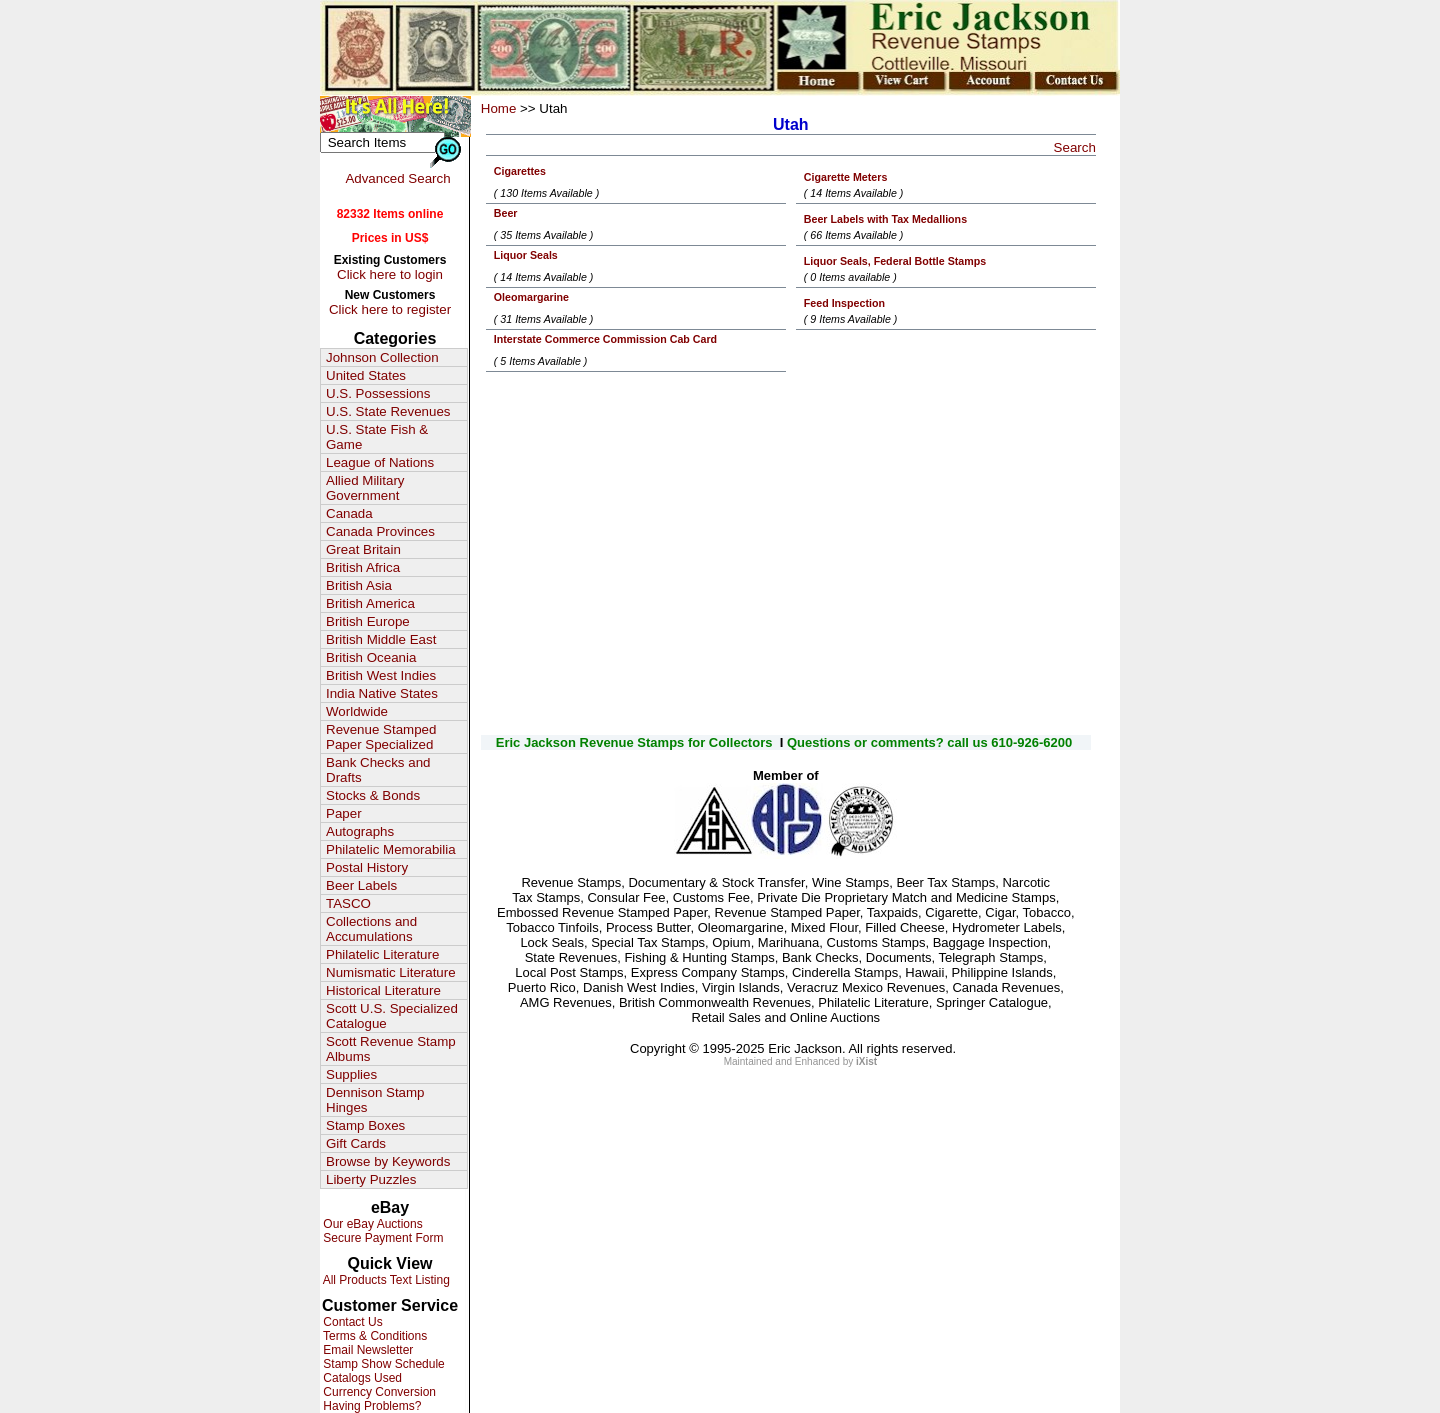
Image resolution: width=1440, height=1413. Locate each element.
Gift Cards (356, 1143)
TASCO (348, 903)
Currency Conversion (378, 1392)
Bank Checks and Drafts (378, 770)
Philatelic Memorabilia (391, 849)
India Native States (382, 693)
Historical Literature (383, 990)
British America (370, 603)
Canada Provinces (380, 531)
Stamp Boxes (365, 1125)
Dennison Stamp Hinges (375, 1100)
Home (499, 108)
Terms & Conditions (373, 1336)
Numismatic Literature (391, 972)
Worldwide (357, 711)
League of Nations (380, 462)
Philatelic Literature (382, 954)
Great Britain (363, 549)
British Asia (359, 585)
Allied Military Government (365, 488)
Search (1075, 147)
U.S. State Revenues (388, 411)
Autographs (360, 831)
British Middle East (381, 639)
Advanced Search (397, 178)
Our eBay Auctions (371, 1224)
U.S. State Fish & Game (377, 437)
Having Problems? (370, 1406)
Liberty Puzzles (371, 1179)
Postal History (367, 867)
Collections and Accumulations (371, 929)
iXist (866, 1061)
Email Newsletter (366, 1350)
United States (366, 375)
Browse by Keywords (388, 1161)
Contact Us (351, 1322)
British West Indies (381, 675)
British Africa (363, 567)
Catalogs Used (361, 1378)
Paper (344, 813)
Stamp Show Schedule (382, 1364)
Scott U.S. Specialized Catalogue (392, 1016)
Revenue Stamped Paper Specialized (381, 737)
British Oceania (371, 657)
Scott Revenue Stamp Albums (391, 1049)
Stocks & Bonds (373, 795)
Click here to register (390, 309)
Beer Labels (361, 885)
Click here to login (390, 274)
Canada (349, 513)
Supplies (351, 1074)
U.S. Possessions (378, 393)
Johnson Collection (382, 357)
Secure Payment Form (381, 1238)
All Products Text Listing (385, 1280)
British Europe (368, 621)
